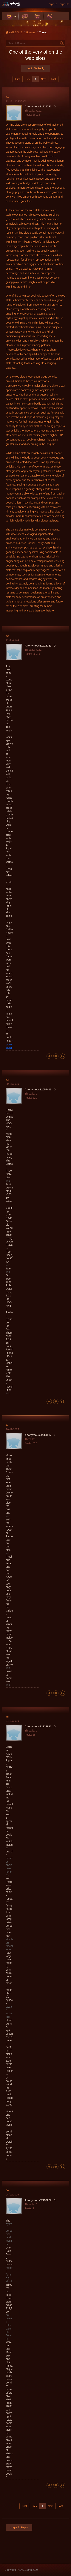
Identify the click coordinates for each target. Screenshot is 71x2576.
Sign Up (64, 4)
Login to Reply (35, 68)
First (17, 79)
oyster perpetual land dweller (9, 2234)
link (8, 1180)
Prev (27, 79)
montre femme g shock (9, 2274)
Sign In (53, 4)
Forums (30, 32)
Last (53, 79)
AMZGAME (14, 32)
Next (43, 79)
